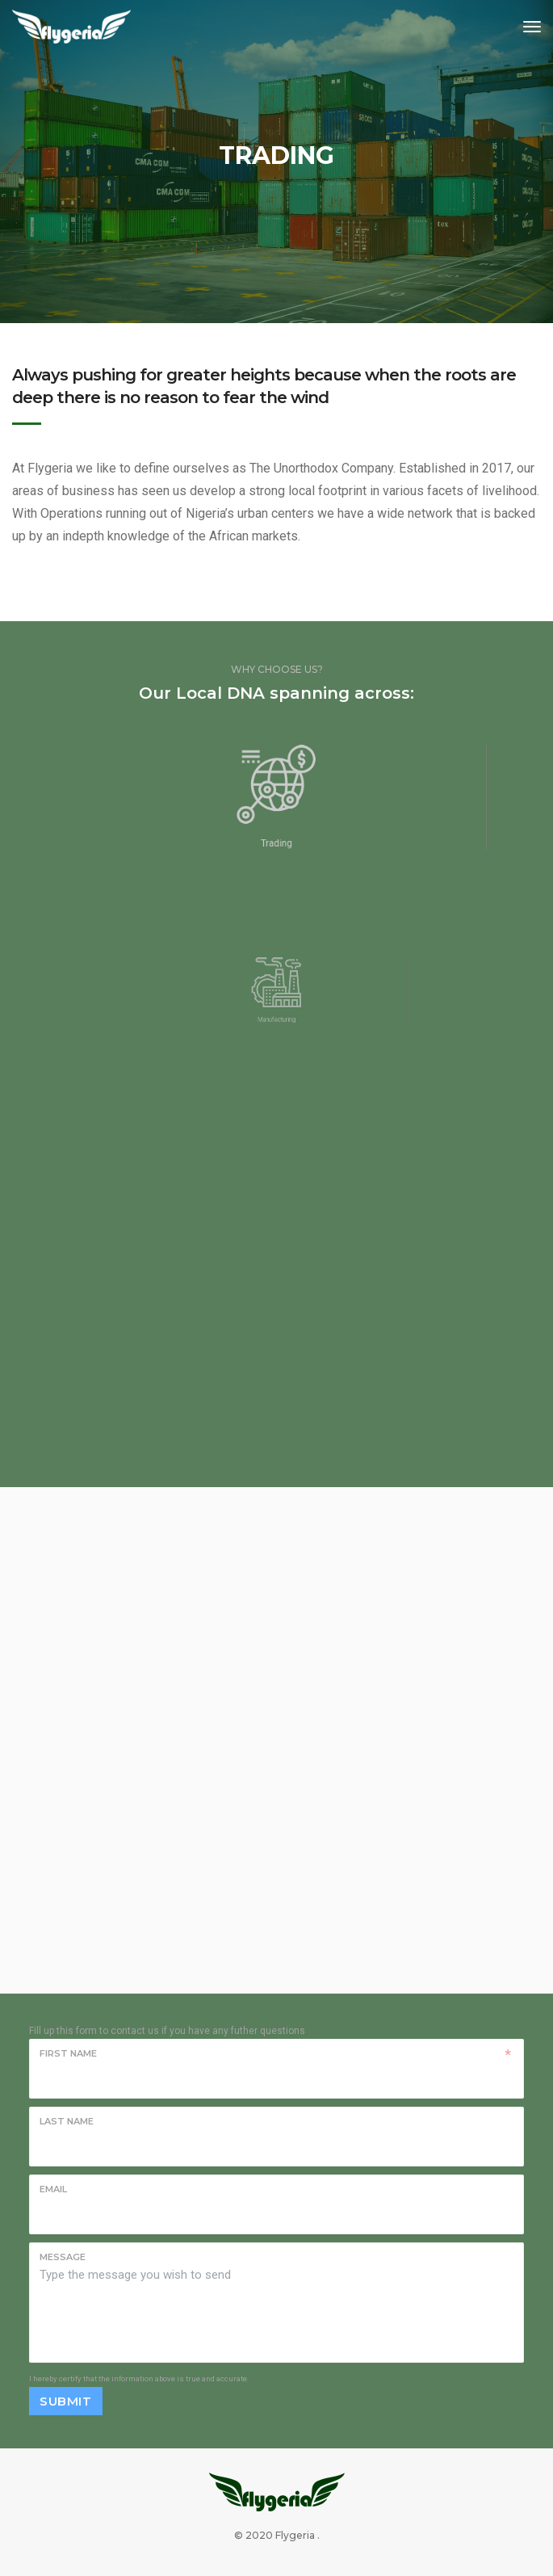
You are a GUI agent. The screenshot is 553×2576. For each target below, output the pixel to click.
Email (53, 2189)
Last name (67, 2121)
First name (68, 2053)
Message (63, 2257)
